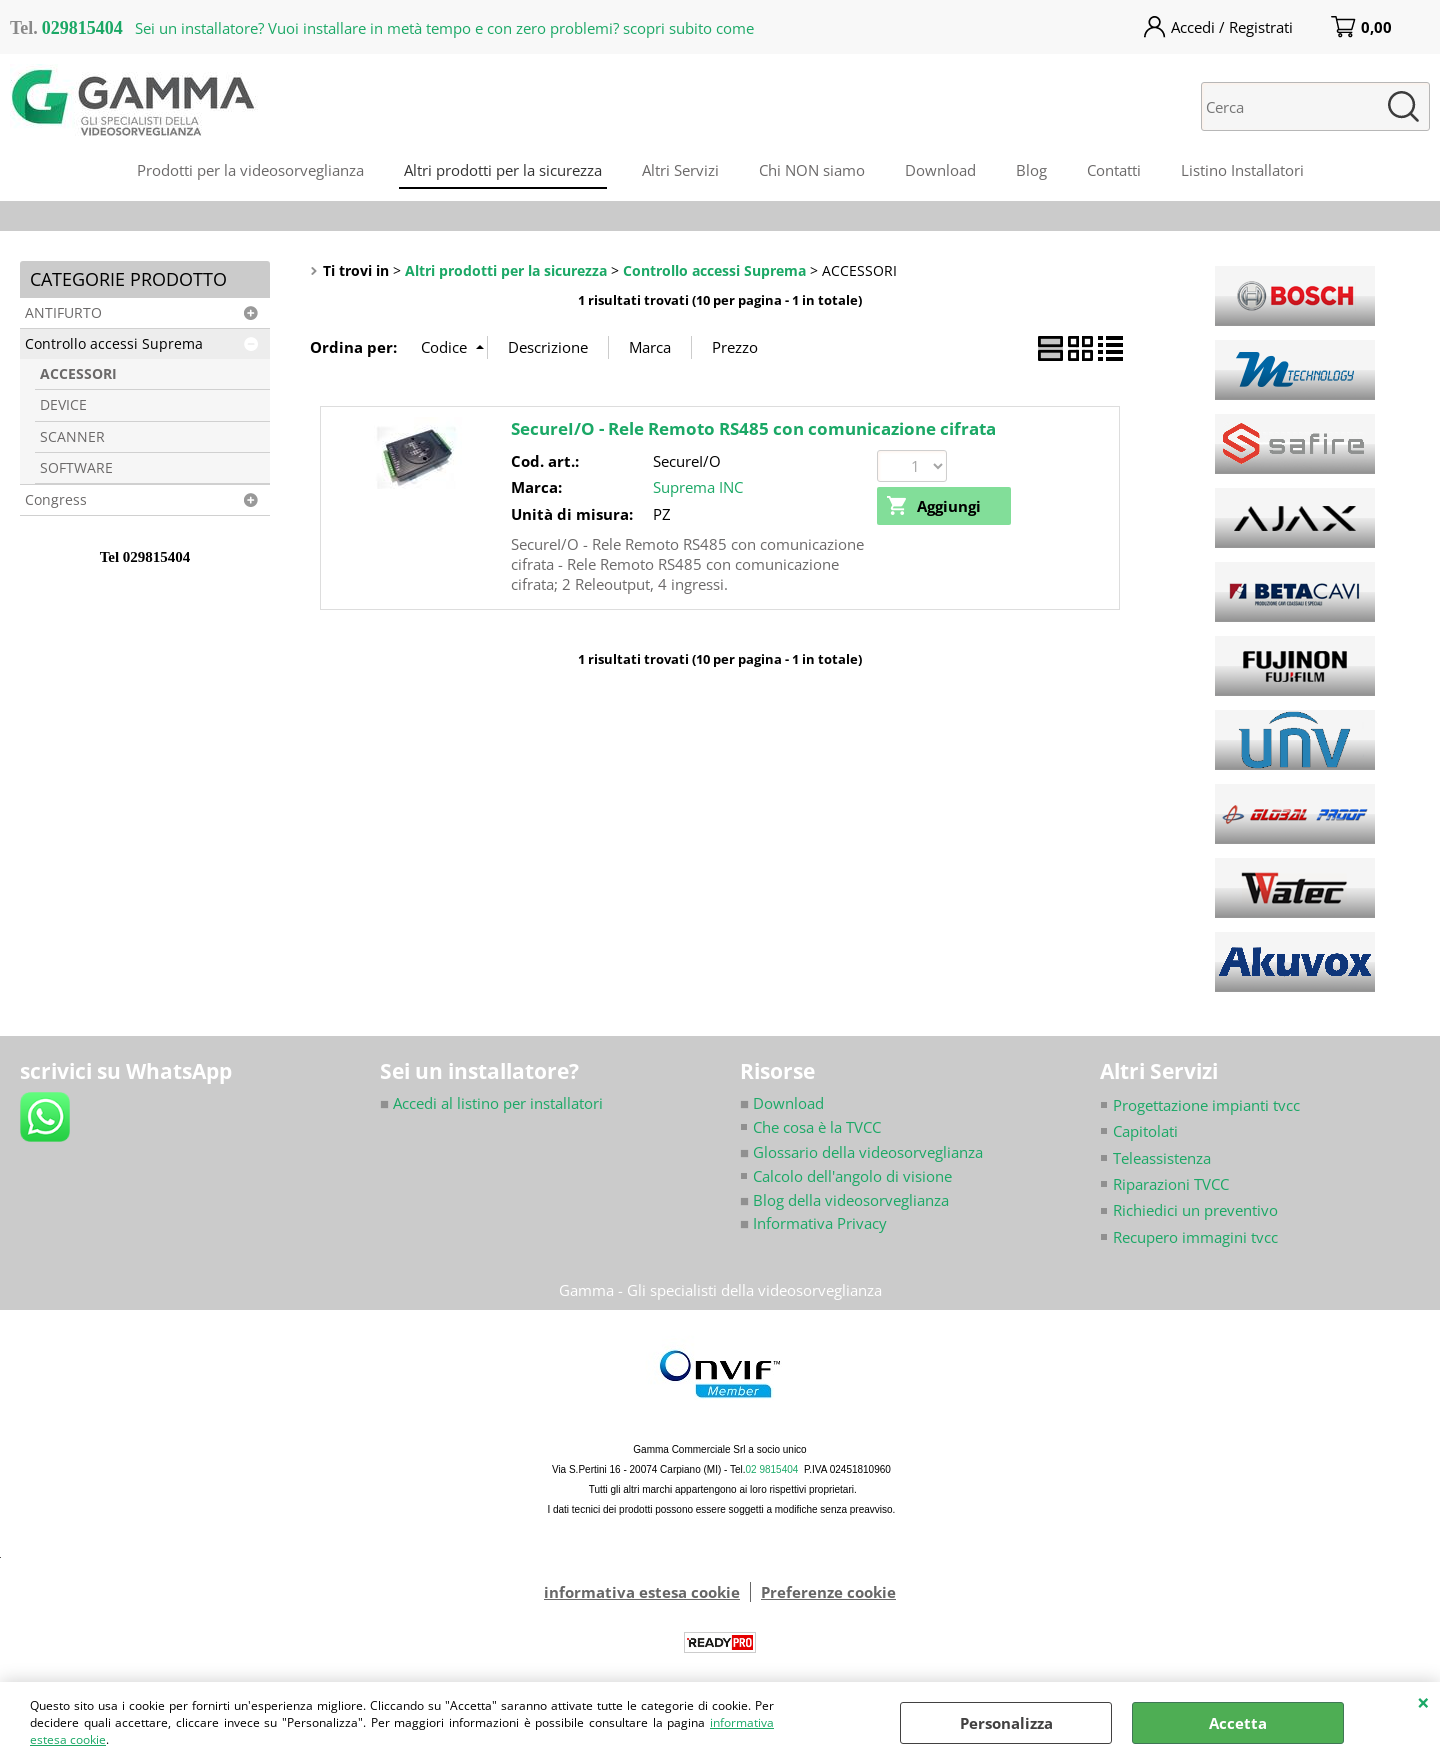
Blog (1031, 170)
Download (940, 170)
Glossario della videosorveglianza (861, 1152)
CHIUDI (1423, 1702)
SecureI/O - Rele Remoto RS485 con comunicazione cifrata (753, 428)
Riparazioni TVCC (1171, 1184)
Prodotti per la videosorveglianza (250, 170)
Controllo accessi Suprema (114, 344)
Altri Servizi (680, 170)
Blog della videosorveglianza (844, 1201)
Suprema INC (698, 487)
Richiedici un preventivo (1195, 1211)
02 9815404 (772, 1470)
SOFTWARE (76, 468)
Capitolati (1145, 1131)
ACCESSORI (78, 374)
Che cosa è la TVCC (817, 1127)
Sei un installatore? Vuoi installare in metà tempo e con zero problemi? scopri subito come (444, 28)
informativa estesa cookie (642, 1593)
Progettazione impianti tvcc (1206, 1105)
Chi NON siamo (812, 170)
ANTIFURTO (63, 313)
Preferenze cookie (828, 1593)
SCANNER (72, 437)
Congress (56, 500)
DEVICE (63, 405)
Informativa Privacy (813, 1223)
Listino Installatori (1242, 170)
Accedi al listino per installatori (491, 1103)
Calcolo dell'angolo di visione (852, 1176)
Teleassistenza (1162, 1158)
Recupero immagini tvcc (1195, 1237)
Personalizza (1006, 1723)
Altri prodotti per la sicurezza (503, 170)
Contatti (1114, 170)
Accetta (1238, 1723)
